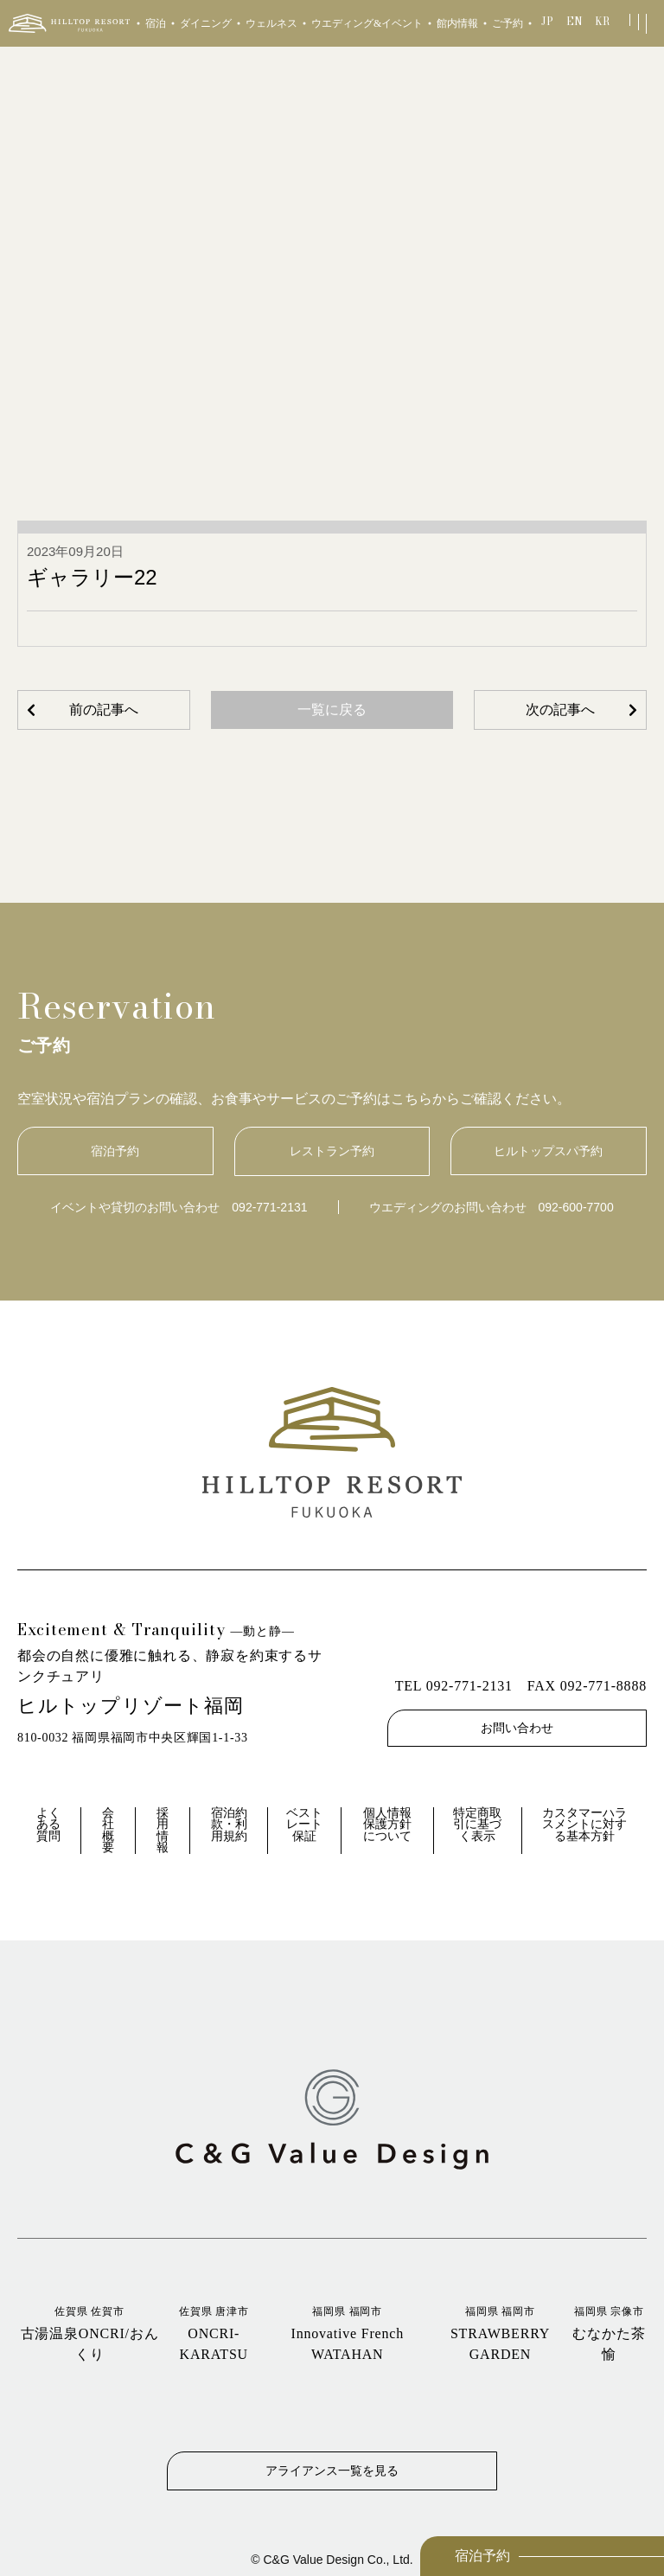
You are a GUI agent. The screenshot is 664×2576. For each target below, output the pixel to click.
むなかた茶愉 (609, 2333)
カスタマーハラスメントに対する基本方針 (584, 1824)
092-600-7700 (576, 1207)
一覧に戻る (332, 709)
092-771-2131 (269, 1207)
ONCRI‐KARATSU (213, 2333)
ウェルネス (271, 23)
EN (574, 21)
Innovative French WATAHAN (347, 2333)
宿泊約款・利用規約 (229, 1824)
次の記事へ (560, 709)
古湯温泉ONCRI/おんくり (89, 2333)
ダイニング (206, 23)
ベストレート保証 (304, 1824)
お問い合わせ (517, 1728)
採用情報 (162, 1830)
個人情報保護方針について (387, 1824)
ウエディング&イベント (367, 23)
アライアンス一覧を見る (332, 2470)
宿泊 (155, 23)
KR (602, 21)
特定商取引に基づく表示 (477, 1824)
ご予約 (507, 23)
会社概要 (108, 1830)
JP (547, 21)
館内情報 (457, 23)
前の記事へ (103, 709)
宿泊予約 (482, 2555)
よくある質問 (48, 1824)
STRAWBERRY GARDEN (500, 2333)
